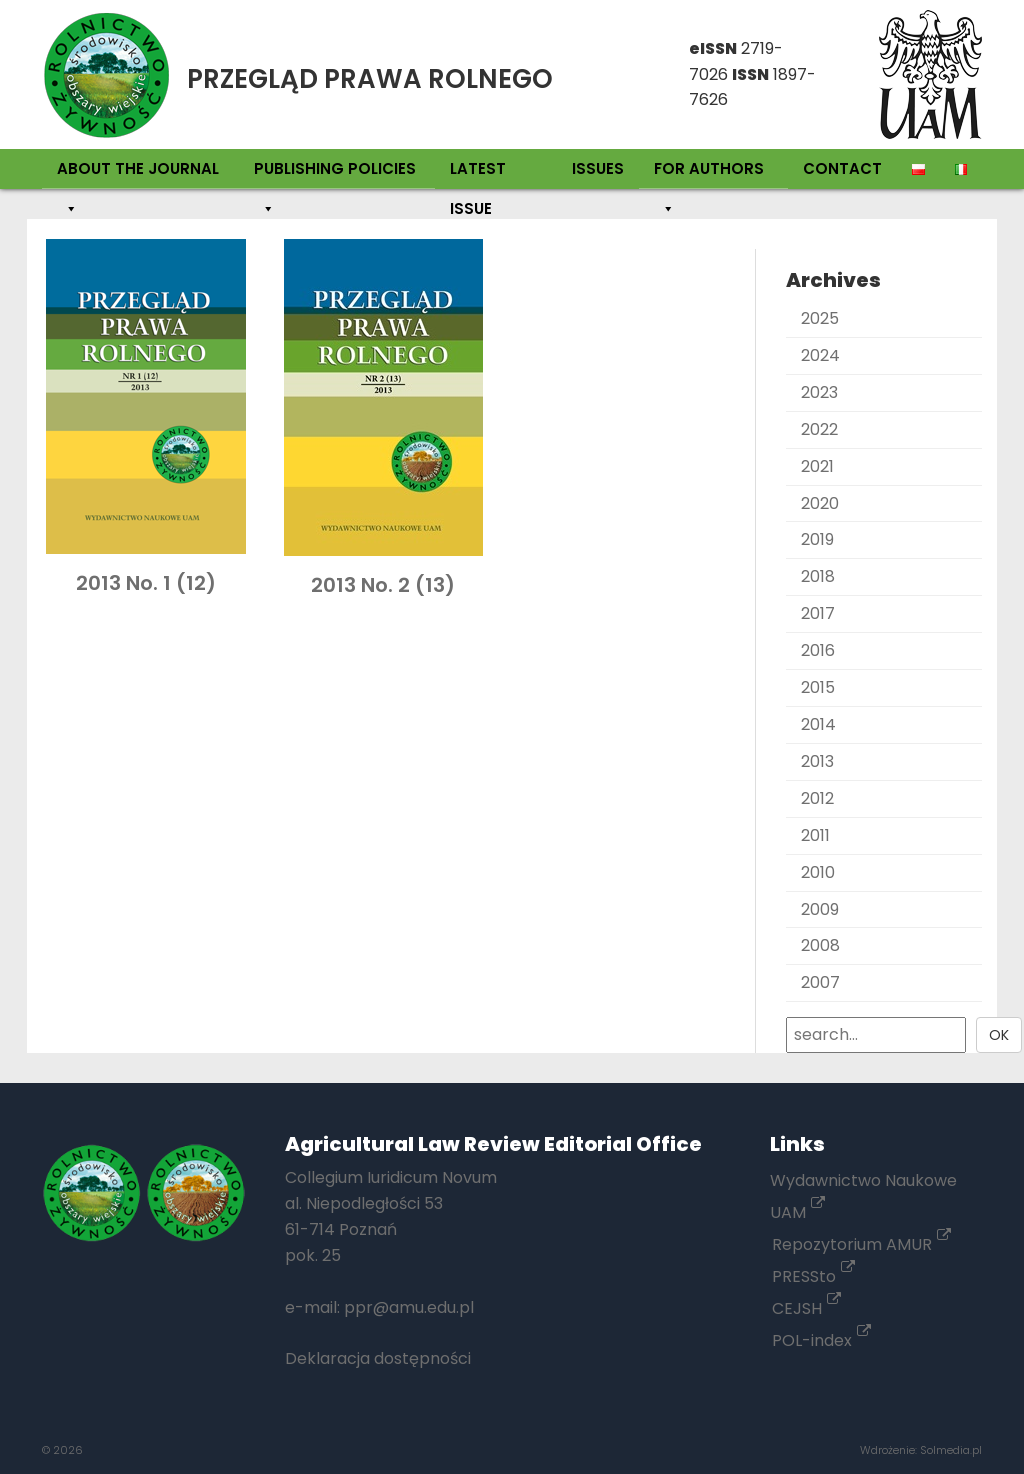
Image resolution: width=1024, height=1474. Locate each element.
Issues (598, 168)
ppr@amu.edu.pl (409, 1307)
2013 (817, 761)
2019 (817, 539)
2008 (820, 945)
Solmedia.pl (951, 1450)
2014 (818, 724)
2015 (818, 687)
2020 (820, 503)
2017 (818, 613)
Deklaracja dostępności (378, 1358)
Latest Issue (478, 173)
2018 (818, 576)
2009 (820, 909)
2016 (818, 650)
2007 (820, 982)
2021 (817, 466)
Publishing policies (335, 173)
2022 (819, 429)
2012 (817, 798)
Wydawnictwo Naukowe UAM (863, 1196)
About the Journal (138, 173)
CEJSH (806, 1308)
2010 (818, 872)
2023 (819, 392)
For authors (709, 173)
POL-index (821, 1340)
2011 (815, 835)
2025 (820, 318)
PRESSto (813, 1276)
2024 (820, 355)
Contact (842, 168)
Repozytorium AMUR (861, 1244)
